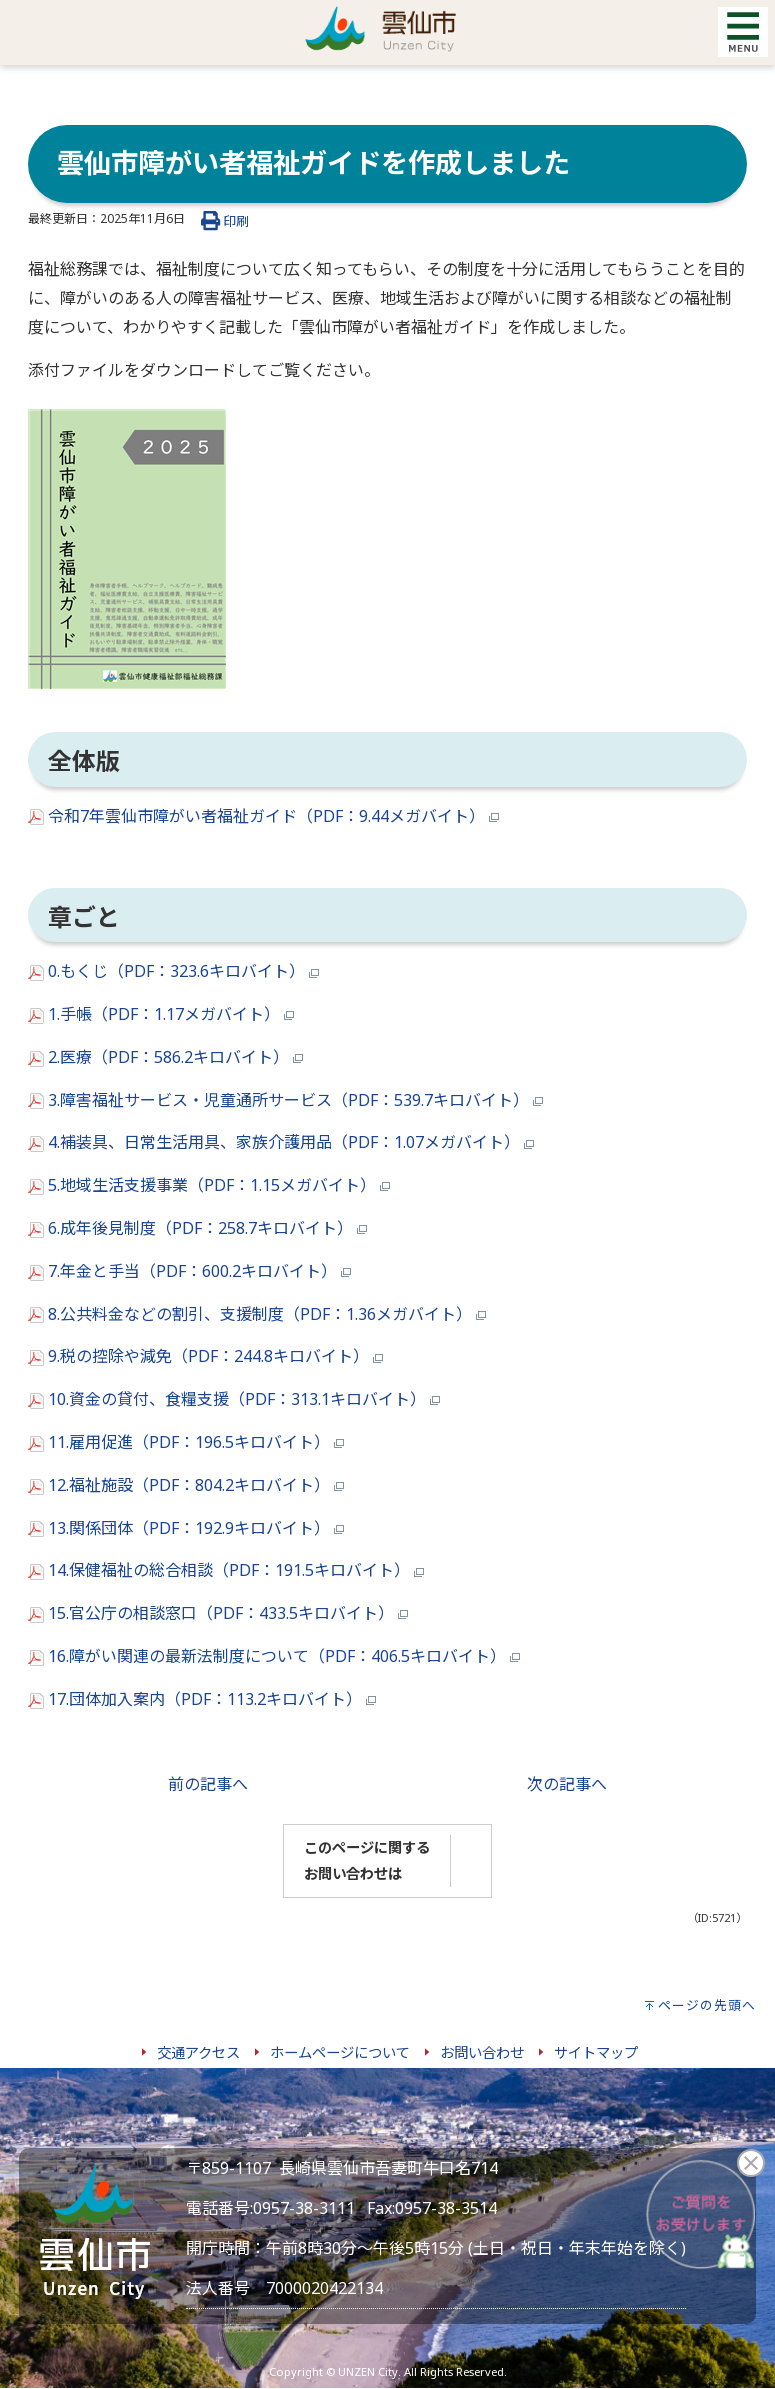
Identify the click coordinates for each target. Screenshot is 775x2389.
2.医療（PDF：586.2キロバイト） (165, 1057)
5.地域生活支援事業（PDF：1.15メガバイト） (209, 1185)
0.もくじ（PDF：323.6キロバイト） (173, 971)
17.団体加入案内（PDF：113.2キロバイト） (202, 1699)
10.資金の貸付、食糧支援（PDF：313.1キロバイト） (234, 1399)
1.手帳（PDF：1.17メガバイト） (161, 1014)
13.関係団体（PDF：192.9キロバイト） (186, 1528)
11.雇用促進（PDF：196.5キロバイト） (186, 1442)
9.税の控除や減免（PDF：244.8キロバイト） (205, 1356)
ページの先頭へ (707, 2005)
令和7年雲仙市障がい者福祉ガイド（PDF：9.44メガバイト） (263, 816)
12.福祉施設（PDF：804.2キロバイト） (186, 1485)
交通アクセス (198, 2052)
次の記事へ (567, 1784)
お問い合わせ (482, 2052)
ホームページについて (340, 2052)
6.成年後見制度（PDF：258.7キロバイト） (197, 1228)
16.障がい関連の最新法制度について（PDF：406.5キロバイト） (274, 1656)
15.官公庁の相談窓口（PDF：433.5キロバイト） (218, 1613)
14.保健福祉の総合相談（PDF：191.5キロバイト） (226, 1570)
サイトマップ (596, 2052)
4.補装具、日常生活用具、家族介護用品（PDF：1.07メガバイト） (281, 1142)
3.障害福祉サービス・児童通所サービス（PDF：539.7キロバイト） (285, 1100)
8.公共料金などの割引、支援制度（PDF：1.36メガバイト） (257, 1314)
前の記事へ (208, 1784)
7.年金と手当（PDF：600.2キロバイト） (189, 1271)
